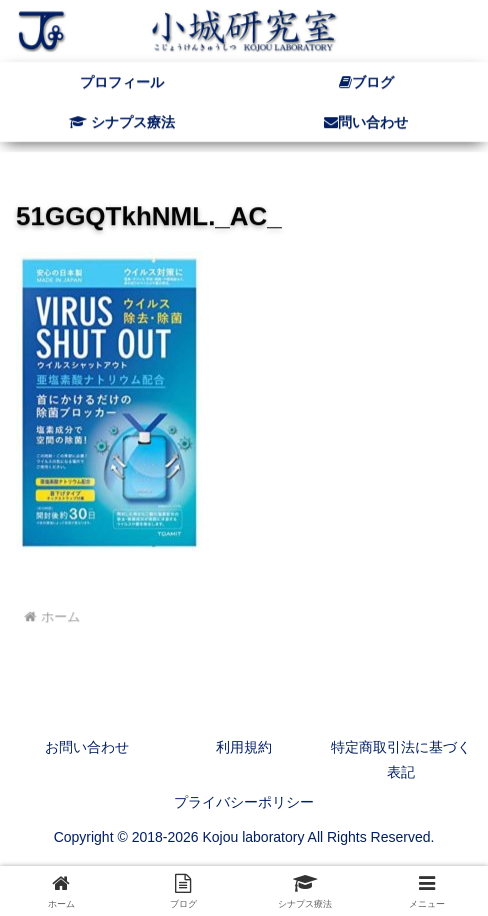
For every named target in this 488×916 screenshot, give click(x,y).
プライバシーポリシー (244, 802)
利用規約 (244, 747)
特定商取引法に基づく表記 (401, 759)
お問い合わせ (87, 747)
